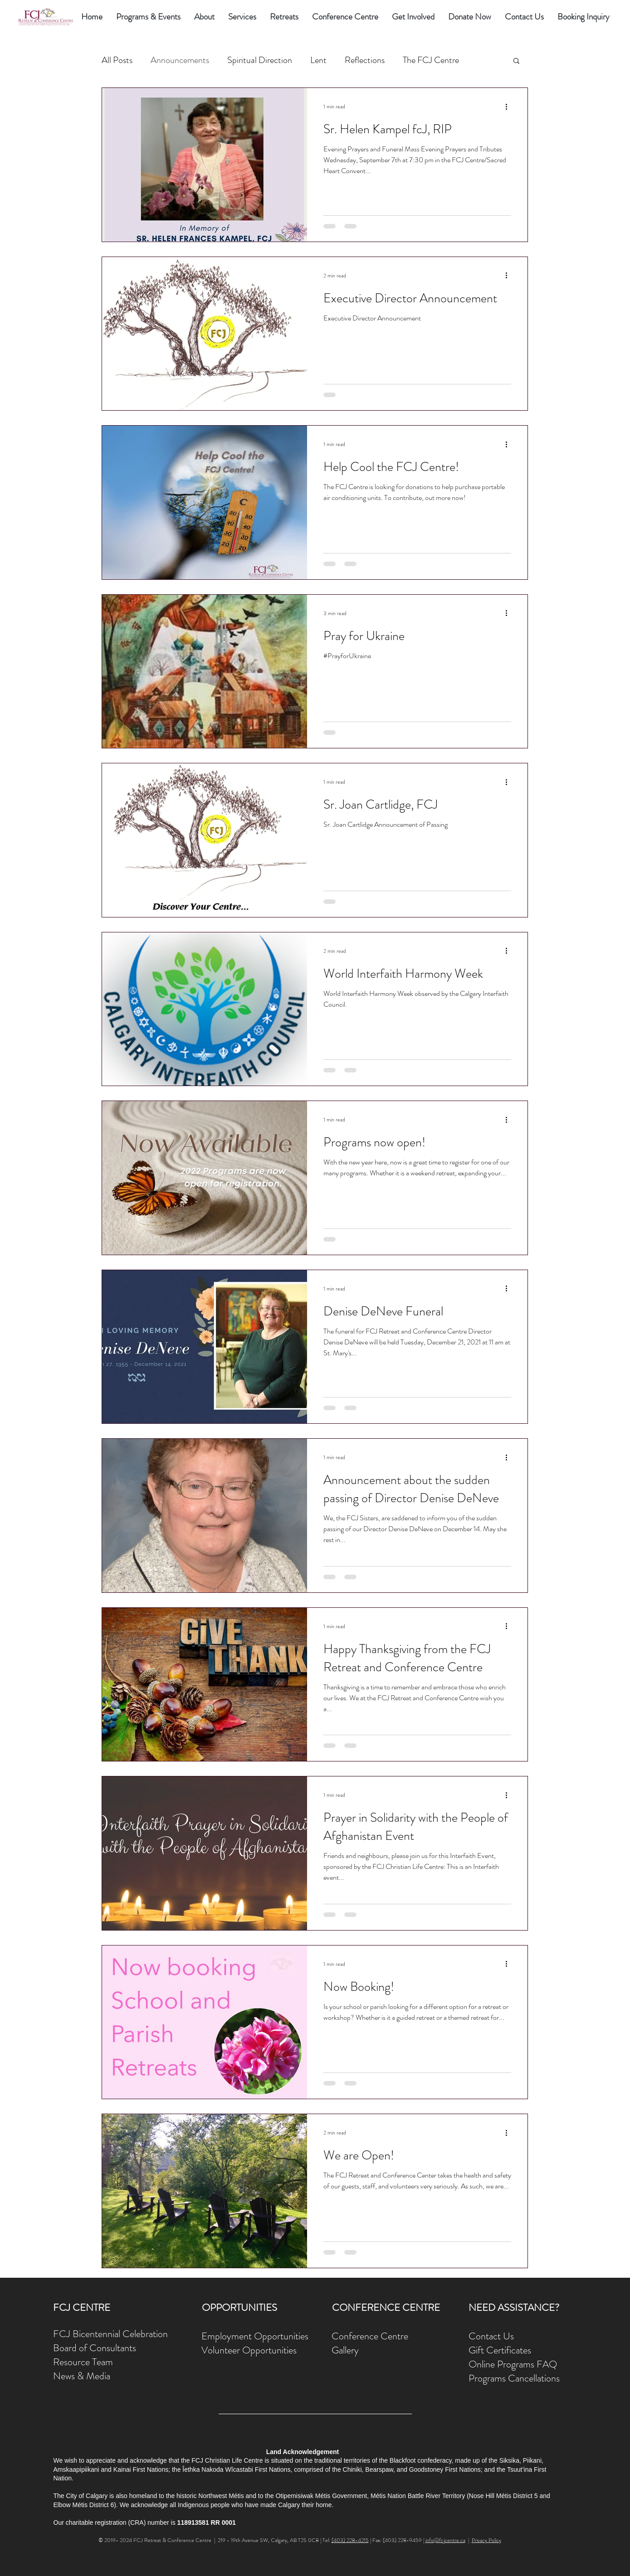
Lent (318, 60)
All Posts (117, 60)
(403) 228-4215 (350, 2540)
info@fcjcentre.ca (445, 2540)
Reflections (365, 60)
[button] (204, 16)
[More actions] (509, 106)
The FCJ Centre (431, 60)
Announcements (180, 60)
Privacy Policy (486, 2540)
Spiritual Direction (259, 60)
